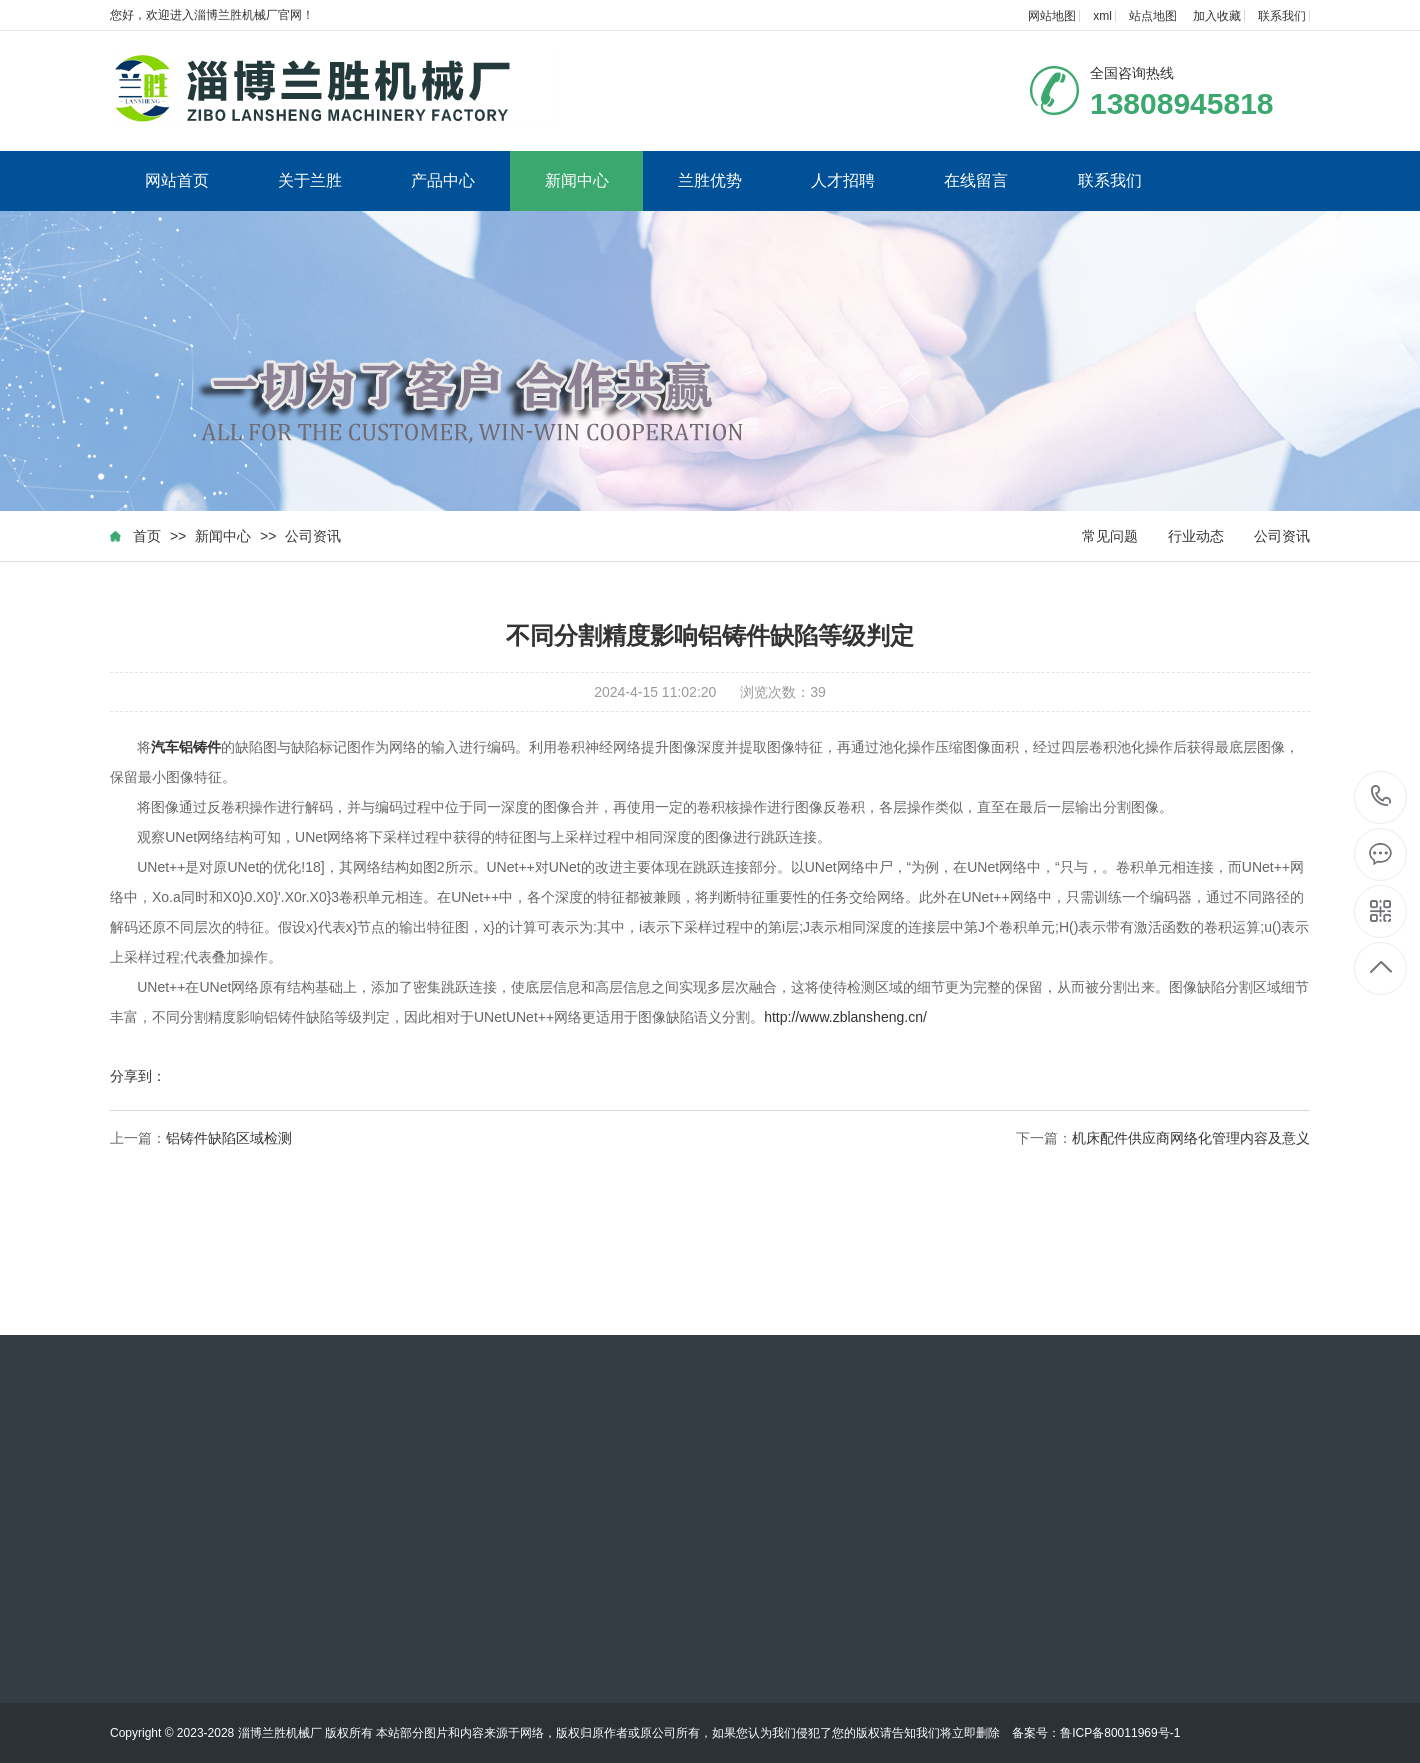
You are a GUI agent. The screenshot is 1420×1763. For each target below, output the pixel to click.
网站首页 (177, 180)
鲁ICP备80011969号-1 (1120, 1733)
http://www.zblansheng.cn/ (845, 1017)
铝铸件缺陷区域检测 (229, 1138)
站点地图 (1153, 16)
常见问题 (1110, 536)
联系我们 (1282, 16)
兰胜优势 (710, 180)
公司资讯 (313, 536)
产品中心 (443, 180)
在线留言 (976, 180)
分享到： (138, 1076)
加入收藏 (1217, 16)
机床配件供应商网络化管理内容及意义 (1191, 1138)
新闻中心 (577, 180)
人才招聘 (843, 180)
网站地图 (1052, 16)
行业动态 (1196, 536)
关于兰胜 (310, 180)
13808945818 (1381, 796)
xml (1102, 16)
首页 (147, 536)
